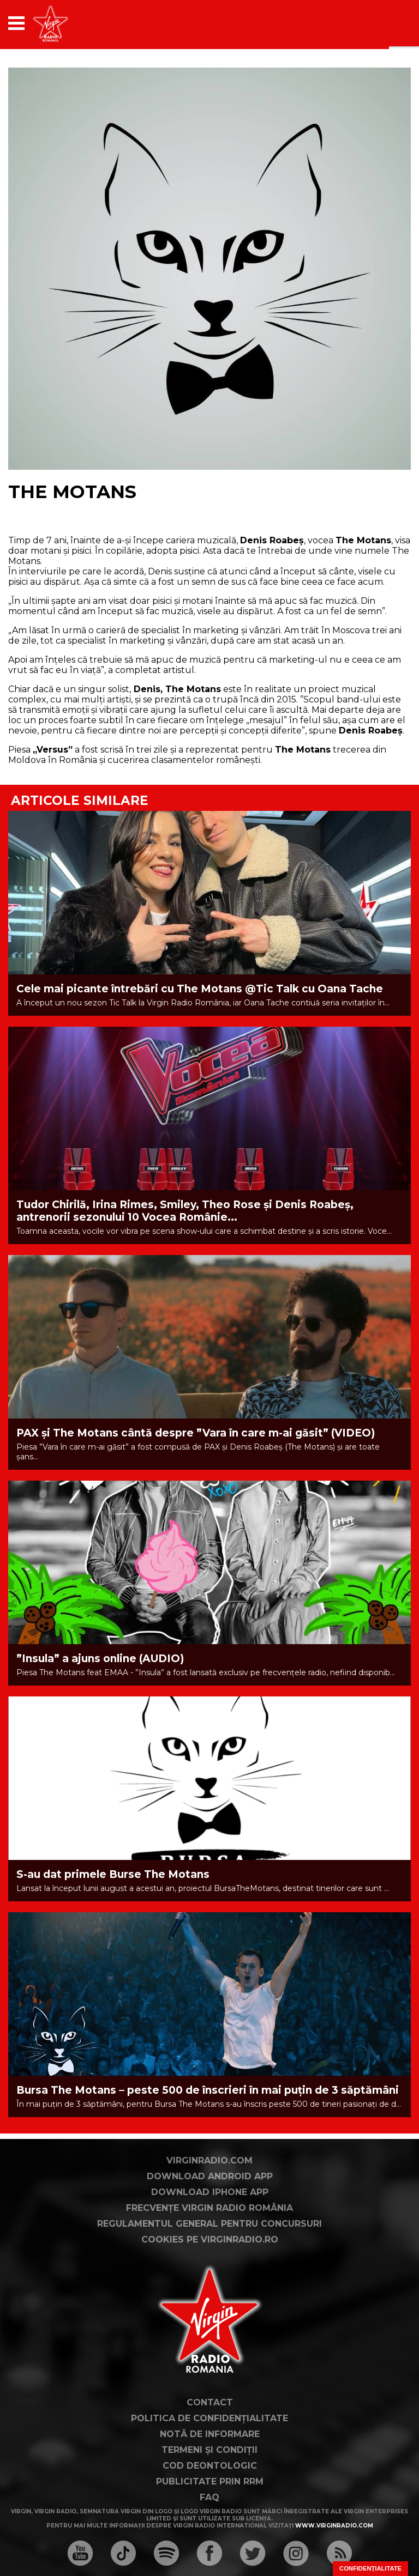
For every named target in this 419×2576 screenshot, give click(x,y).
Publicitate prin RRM (210, 2481)
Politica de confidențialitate (209, 2418)
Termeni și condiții (209, 2450)
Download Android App (210, 2176)
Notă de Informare (210, 2434)
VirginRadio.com (209, 2160)
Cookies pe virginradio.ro (209, 2239)
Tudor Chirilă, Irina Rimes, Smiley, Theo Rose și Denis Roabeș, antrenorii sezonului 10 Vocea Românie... (185, 1210)
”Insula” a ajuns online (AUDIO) (100, 1658)
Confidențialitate (370, 2568)
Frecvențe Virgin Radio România (209, 2208)
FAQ (209, 2497)
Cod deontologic (210, 2465)
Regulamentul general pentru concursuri (209, 2224)
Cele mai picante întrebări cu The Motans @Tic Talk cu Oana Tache (199, 989)
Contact (210, 2402)
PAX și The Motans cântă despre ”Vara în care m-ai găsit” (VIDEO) (195, 1433)
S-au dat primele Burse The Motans (113, 1874)
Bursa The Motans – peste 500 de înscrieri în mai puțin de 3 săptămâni (207, 2090)
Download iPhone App (209, 2192)
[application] (383, 23)
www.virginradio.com (334, 2525)
